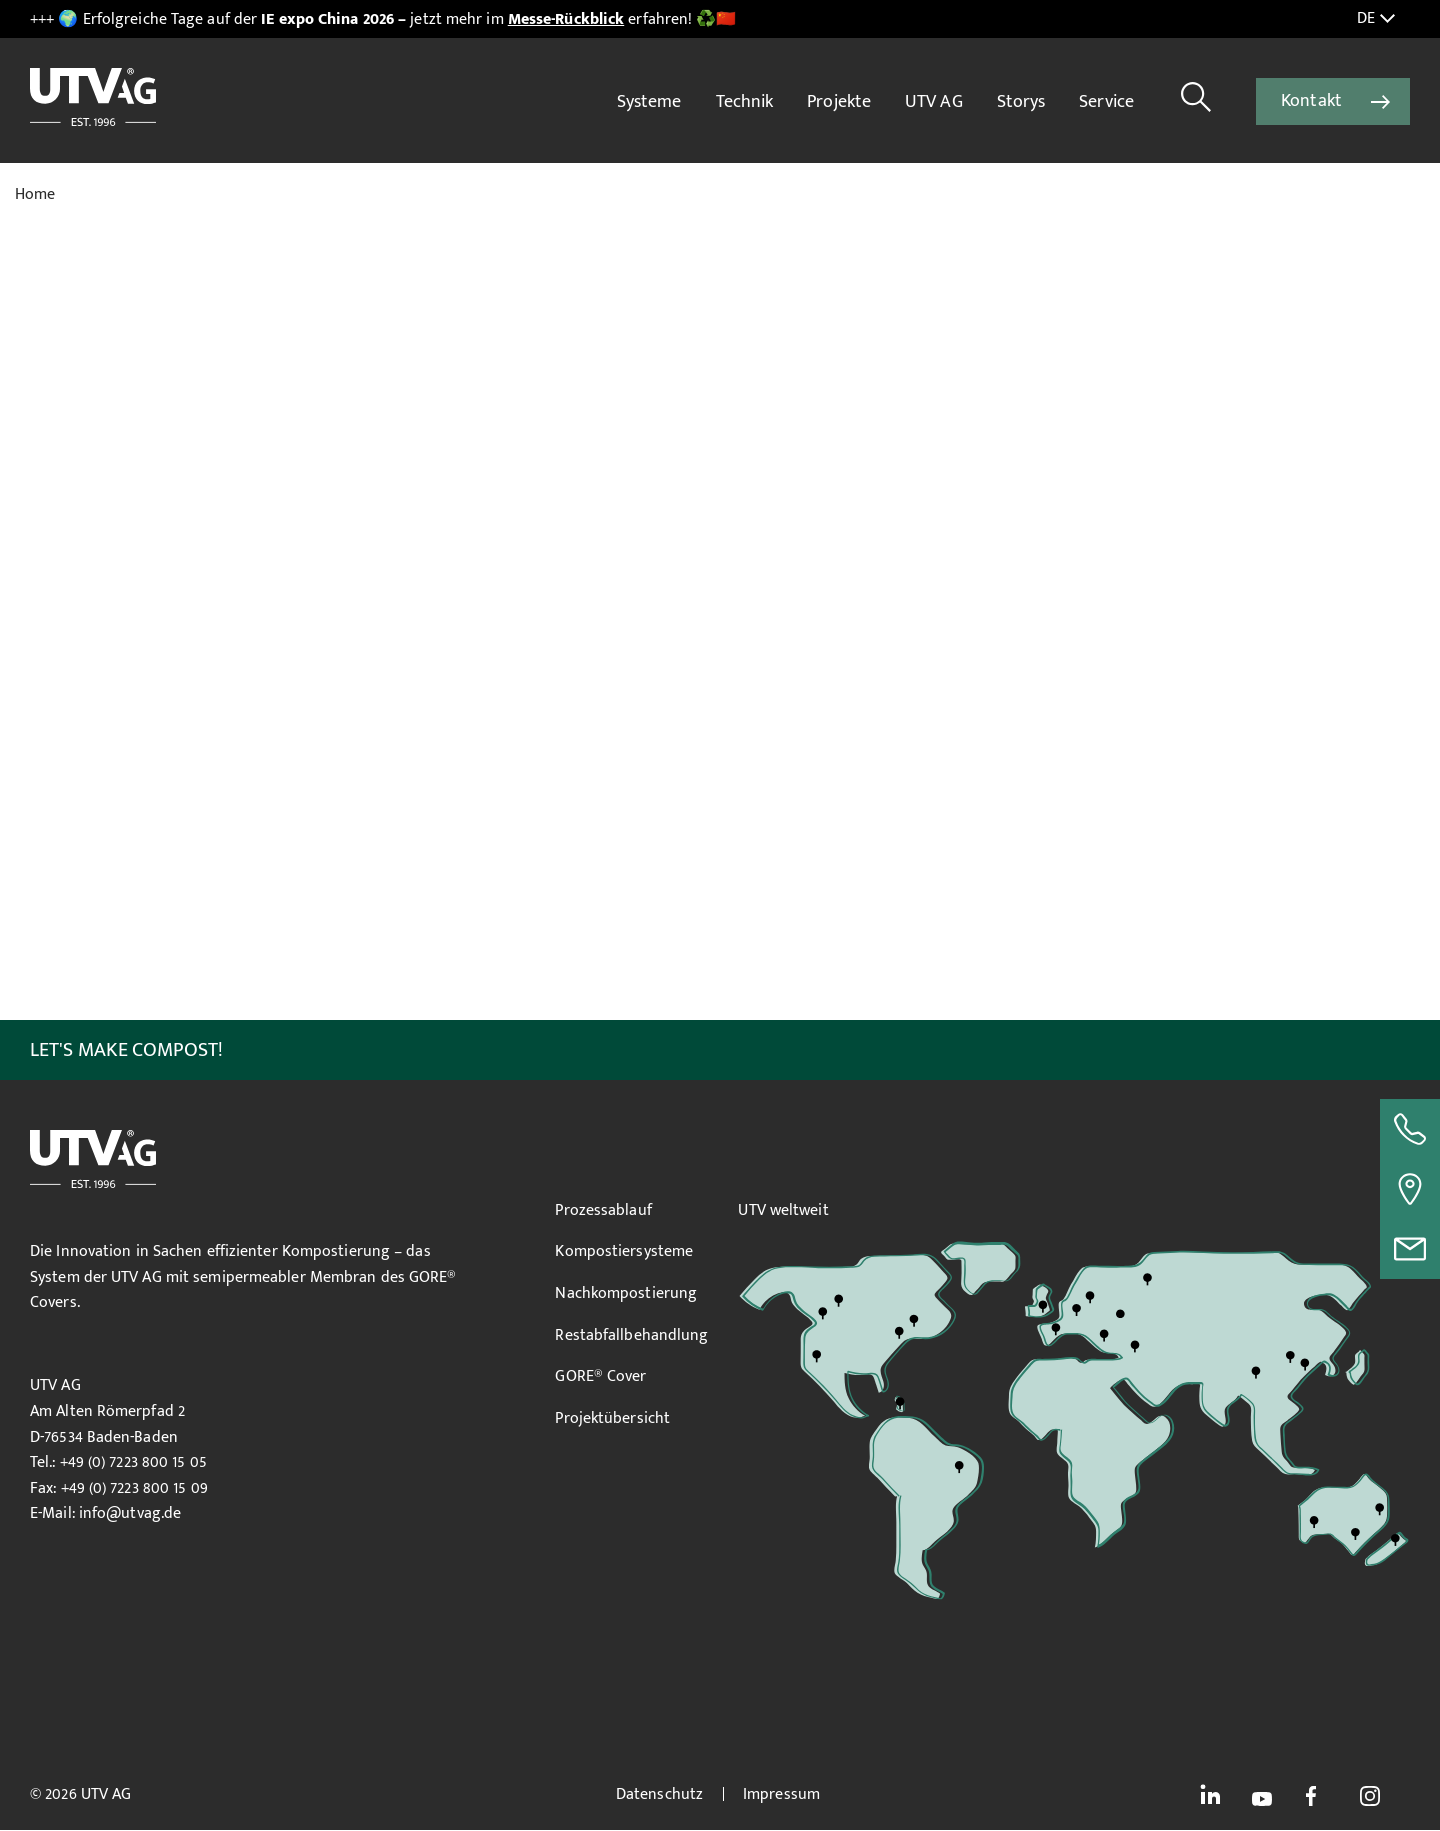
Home (35, 194)
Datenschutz (659, 1795)
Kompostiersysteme (624, 1251)
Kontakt (1311, 101)
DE (1376, 19)
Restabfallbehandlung (631, 1335)
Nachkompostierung (626, 1293)
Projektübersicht (612, 1418)
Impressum (781, 1795)
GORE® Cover (600, 1376)
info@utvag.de (130, 1513)
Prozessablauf (603, 1210)
